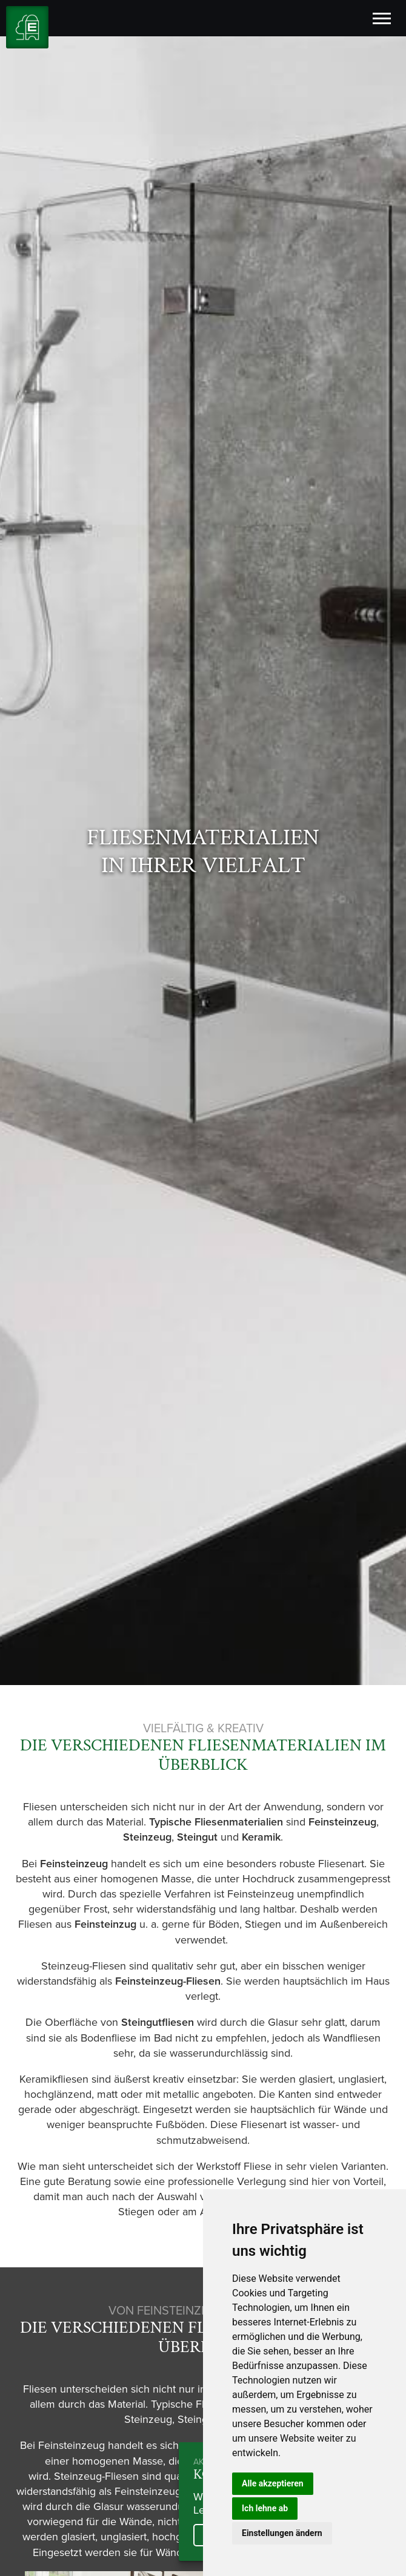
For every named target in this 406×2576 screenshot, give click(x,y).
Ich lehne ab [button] (265, 2508)
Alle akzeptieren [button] (273, 2483)
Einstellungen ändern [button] (282, 2533)
